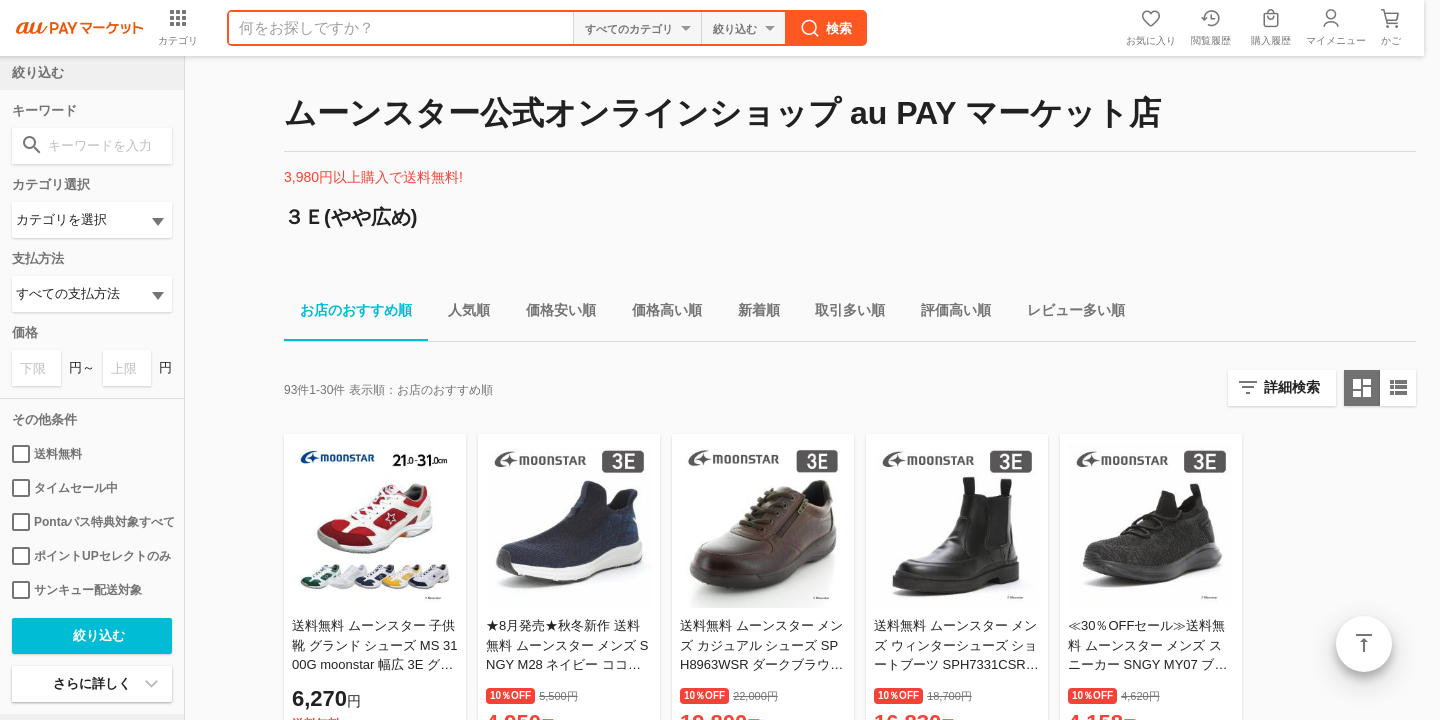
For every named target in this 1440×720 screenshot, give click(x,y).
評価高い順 (948, 313)
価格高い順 (659, 313)
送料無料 (47, 454)
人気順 (461, 313)
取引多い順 (842, 313)
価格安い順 (553, 313)
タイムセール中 (65, 488)
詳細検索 (1292, 387)
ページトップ (1364, 644)
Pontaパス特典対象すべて (92, 522)
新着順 (751, 313)
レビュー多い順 (1068, 313)
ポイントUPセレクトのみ (91, 556)
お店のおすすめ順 (348, 313)
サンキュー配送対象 (77, 590)
